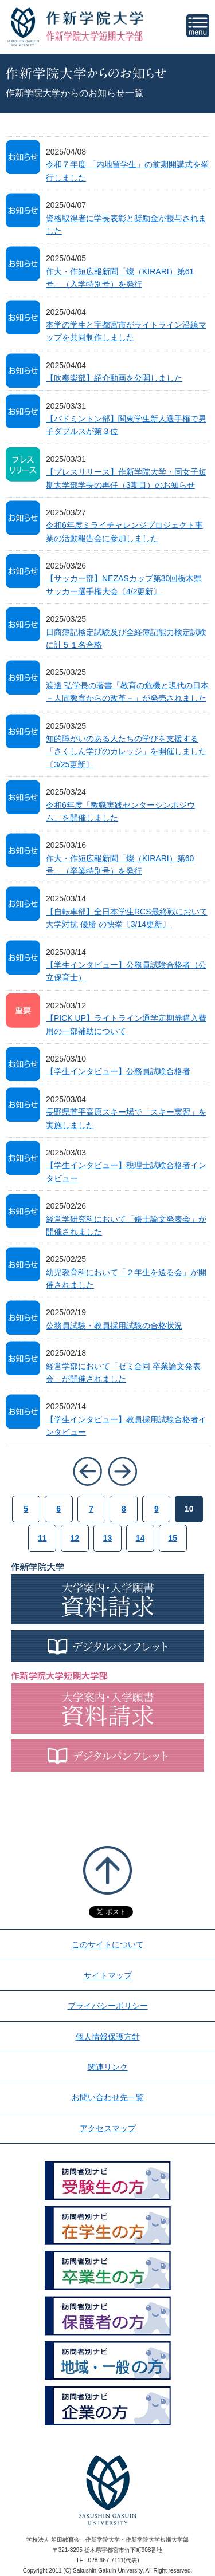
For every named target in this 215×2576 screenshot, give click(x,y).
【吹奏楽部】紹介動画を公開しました (114, 377)
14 (140, 1538)
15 (172, 1538)
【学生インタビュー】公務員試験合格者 (118, 1071)
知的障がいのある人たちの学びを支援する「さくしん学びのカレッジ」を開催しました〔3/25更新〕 (126, 751)
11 (42, 1538)
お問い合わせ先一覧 (108, 2097)
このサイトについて (108, 1944)
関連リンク (108, 2067)
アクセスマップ (108, 2128)
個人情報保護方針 (108, 2036)
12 (75, 1538)
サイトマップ (108, 1975)
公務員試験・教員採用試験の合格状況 (114, 1325)
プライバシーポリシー (108, 2005)
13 (107, 1538)
